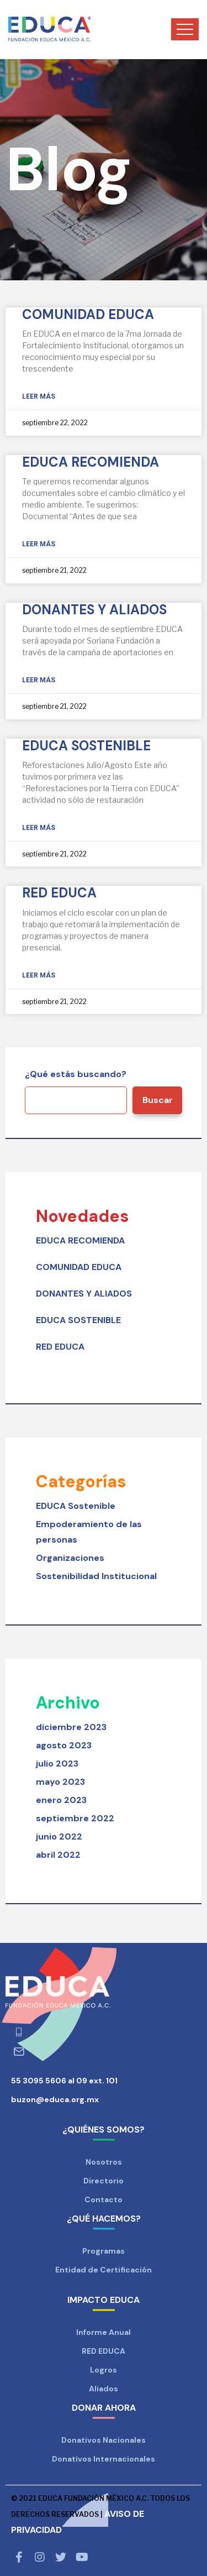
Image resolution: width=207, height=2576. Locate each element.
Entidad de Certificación (103, 2270)
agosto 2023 (64, 1745)
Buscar (157, 1100)
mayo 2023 (60, 1782)
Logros (103, 2370)
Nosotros (104, 2162)
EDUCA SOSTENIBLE (86, 745)
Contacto (103, 2199)
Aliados (103, 2389)
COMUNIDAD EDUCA (88, 314)
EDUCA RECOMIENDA (90, 462)
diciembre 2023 (71, 1727)
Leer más (38, 396)
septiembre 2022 (75, 1818)
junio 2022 (59, 1836)
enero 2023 (61, 1800)
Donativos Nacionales (103, 2440)
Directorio (103, 2181)
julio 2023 (57, 1763)
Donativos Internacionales (103, 2459)
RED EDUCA (59, 892)
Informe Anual (103, 2332)
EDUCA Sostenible (75, 1506)
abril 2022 (58, 1855)
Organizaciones (70, 1558)
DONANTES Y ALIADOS (94, 609)
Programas (103, 2251)
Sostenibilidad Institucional (96, 1576)
